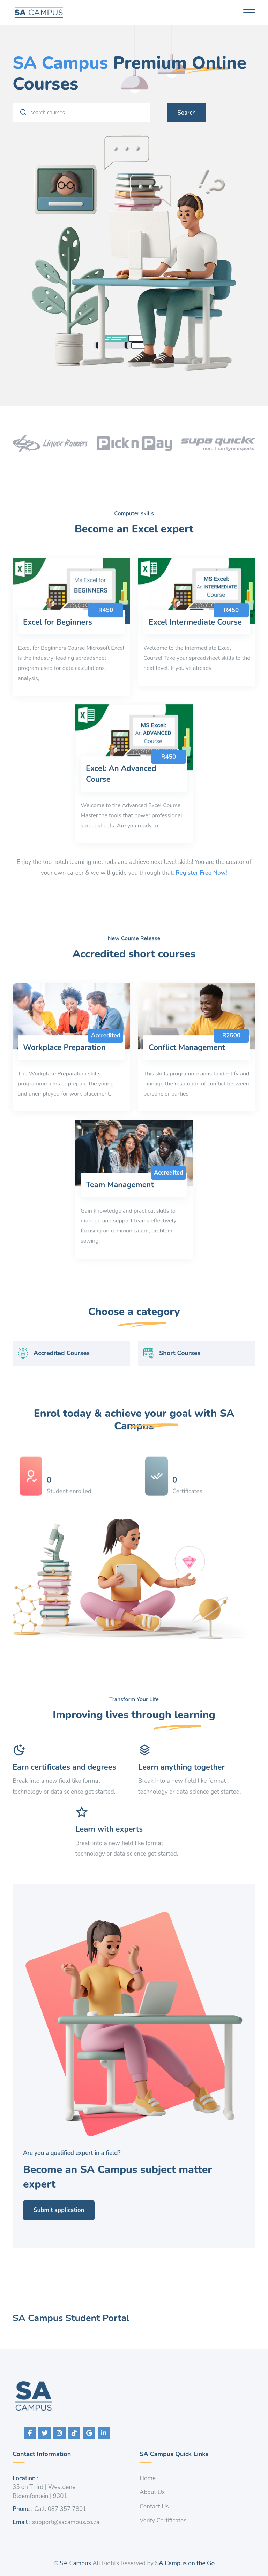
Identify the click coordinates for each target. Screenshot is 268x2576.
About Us (152, 2492)
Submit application (93, 2210)
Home (148, 2478)
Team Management (120, 1219)
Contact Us (154, 2506)
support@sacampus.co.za (65, 2522)
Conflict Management (187, 1082)
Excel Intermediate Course (195, 656)
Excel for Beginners (57, 656)
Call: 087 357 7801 (60, 2509)
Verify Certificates (163, 2520)
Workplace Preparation (64, 1082)
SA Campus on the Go (185, 2563)
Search (186, 113)
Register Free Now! (201, 873)
